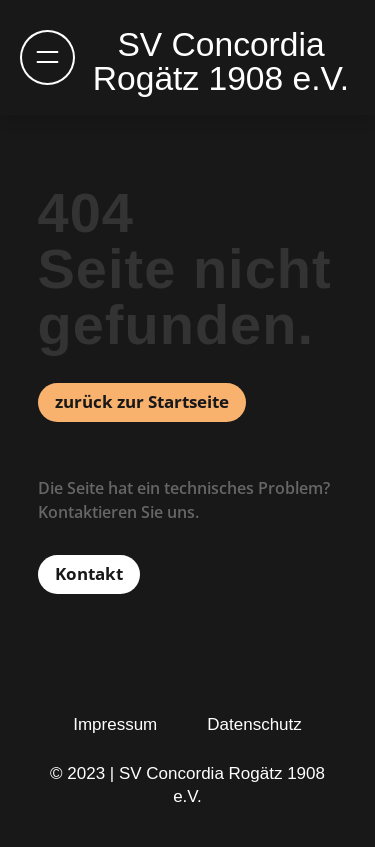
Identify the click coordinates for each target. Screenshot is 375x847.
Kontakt (89, 573)
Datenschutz (254, 724)
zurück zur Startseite (142, 401)
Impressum (115, 724)
